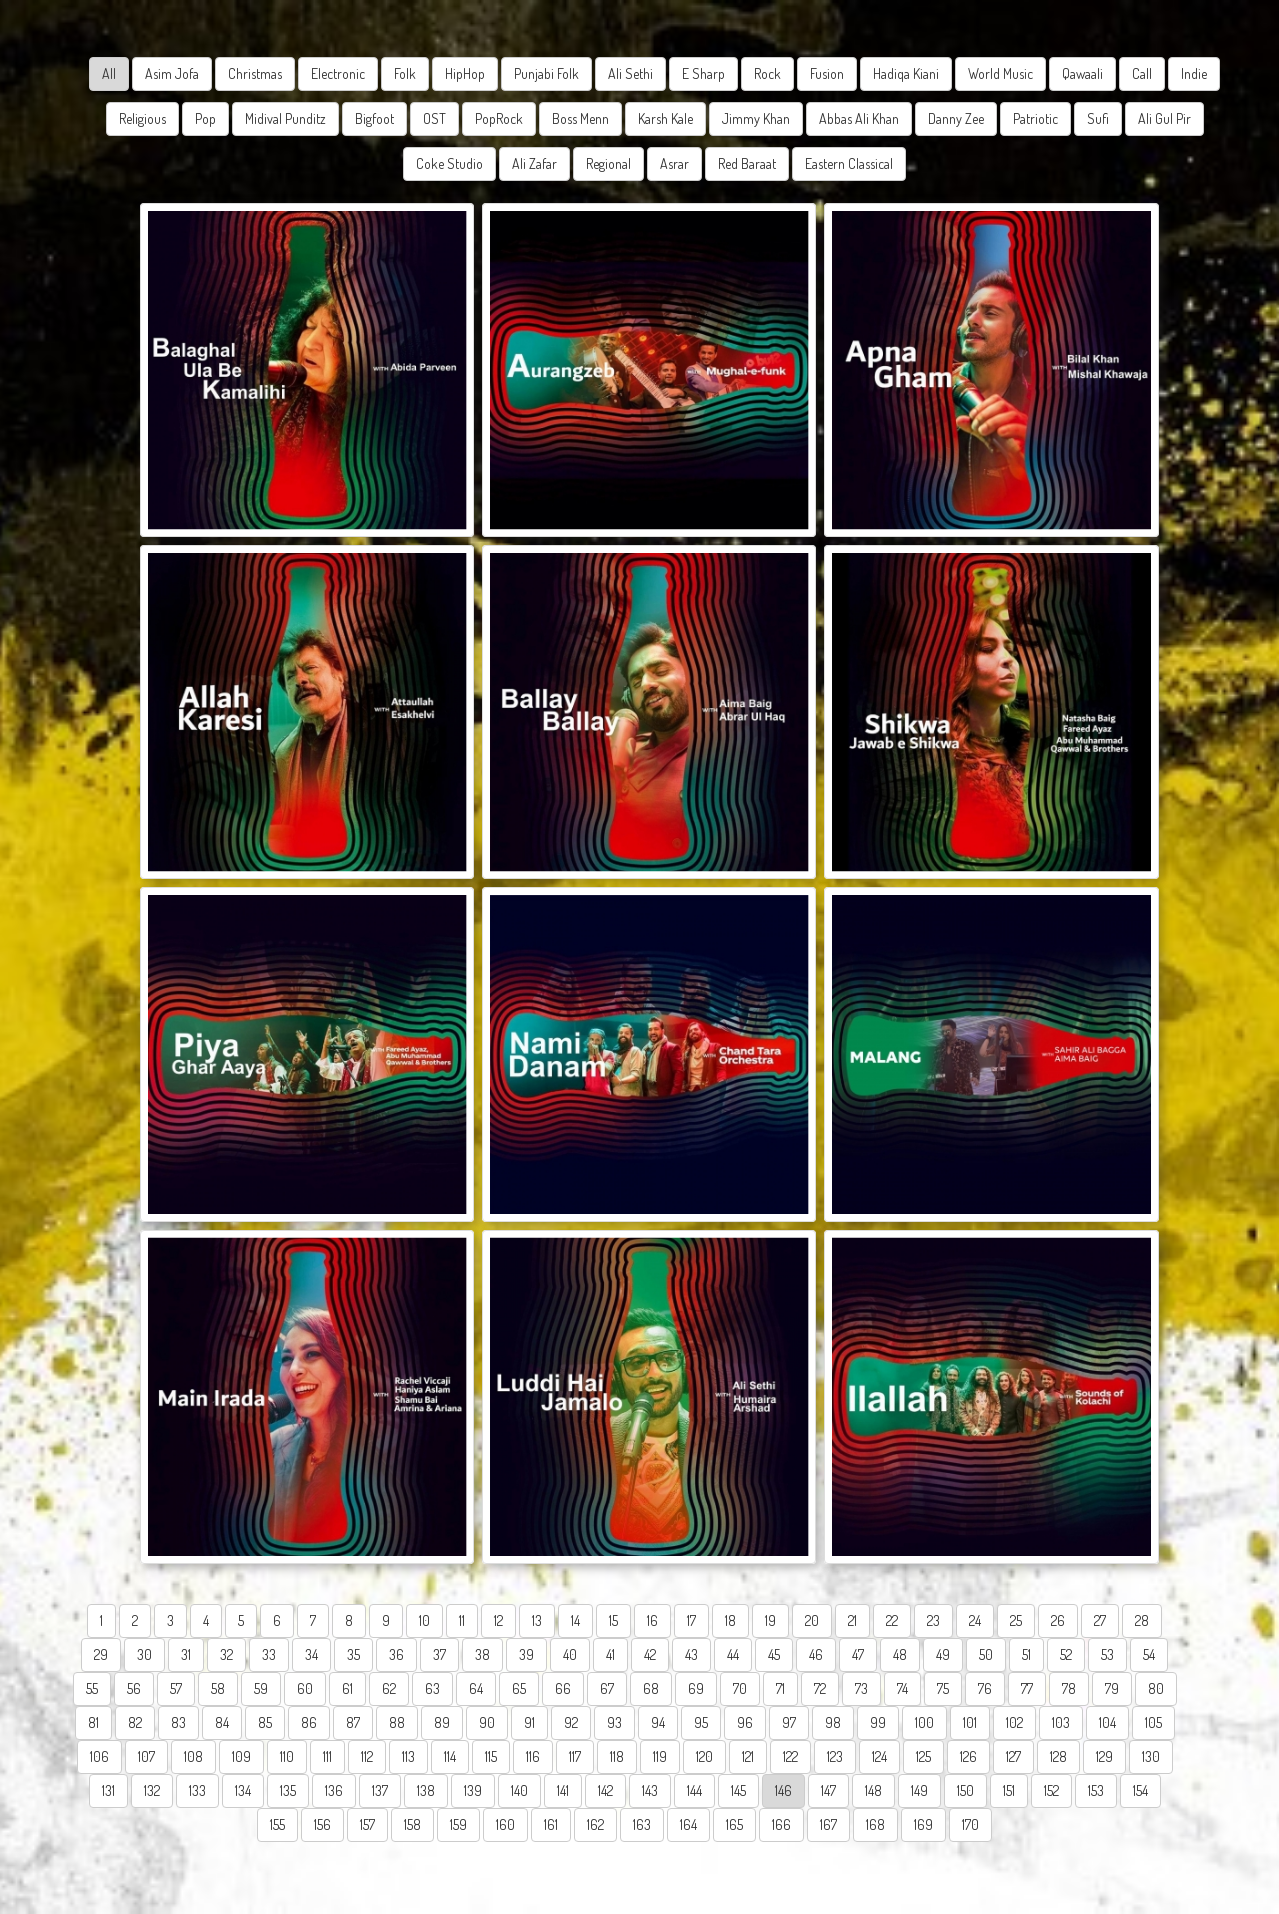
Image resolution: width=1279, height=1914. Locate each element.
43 (691, 1654)
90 (487, 1722)
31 (186, 1654)
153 (1096, 1790)
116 (533, 1756)
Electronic (338, 73)
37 (439, 1654)
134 (243, 1790)
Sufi (1098, 118)
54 (1149, 1654)
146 (783, 1790)
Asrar (674, 163)
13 (537, 1620)
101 (970, 1722)
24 (975, 1620)
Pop (205, 118)
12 (498, 1620)
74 (902, 1688)
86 (309, 1722)
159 (458, 1824)
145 (738, 1790)
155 (277, 1824)
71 (780, 1688)
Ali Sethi (630, 73)
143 (650, 1790)
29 (101, 1654)
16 (652, 1620)
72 (820, 1688)
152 (1051, 1790)
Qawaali (1082, 73)
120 (704, 1756)
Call (1142, 73)
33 (269, 1654)
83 (178, 1722)
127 (1013, 1756)
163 (642, 1824)
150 (965, 1790)
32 (226, 1654)
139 (473, 1790)
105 (1153, 1722)
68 (651, 1688)
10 (424, 1620)
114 (450, 1756)
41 (610, 1654)
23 (933, 1620)
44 (733, 1654)
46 (816, 1654)
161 (551, 1824)
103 (1061, 1722)
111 (327, 1756)
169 (923, 1824)
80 (1156, 1688)
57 (176, 1688)
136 (334, 1790)
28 (1142, 1620)
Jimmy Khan (756, 118)
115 (491, 1756)
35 (353, 1654)
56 (134, 1688)
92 (571, 1722)
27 (1100, 1620)
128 (1058, 1756)
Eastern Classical (849, 163)
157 (367, 1824)
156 (322, 1824)
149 (919, 1790)
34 (311, 1654)
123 (835, 1756)
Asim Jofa (172, 73)
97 (789, 1722)
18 (730, 1620)
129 (1104, 1756)
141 (563, 1790)
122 (790, 1756)
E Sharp (703, 73)
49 (943, 1654)
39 (526, 1654)
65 (519, 1688)
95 (701, 1722)
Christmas (255, 73)
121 (748, 1756)
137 (380, 1790)
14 (575, 1620)
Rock (767, 73)
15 (613, 1620)
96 (745, 1722)
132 (152, 1790)
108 (193, 1756)
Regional (608, 163)
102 (1014, 1722)
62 (389, 1688)
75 (943, 1688)
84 (222, 1722)
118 (617, 1756)
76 (985, 1688)
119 (660, 1756)
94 (658, 1722)
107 (146, 1756)
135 (288, 1790)
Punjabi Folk (546, 73)
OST (434, 118)
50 (986, 1654)
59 (261, 1688)
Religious (142, 118)
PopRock (499, 118)
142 (605, 1790)
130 (1151, 1756)
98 (833, 1722)
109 (241, 1756)
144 (694, 1790)
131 (108, 1790)
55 (92, 1688)
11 (462, 1620)
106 (99, 1756)
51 (1026, 1654)
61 (347, 1688)
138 (426, 1790)
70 (740, 1688)
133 (197, 1790)
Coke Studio (449, 163)
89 (442, 1722)
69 (696, 1688)
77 (1027, 1688)
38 (482, 1654)
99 (878, 1722)
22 (892, 1620)
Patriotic (1035, 118)
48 (900, 1654)
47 (858, 1654)
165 (734, 1824)
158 (412, 1824)
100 (924, 1722)
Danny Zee (956, 118)
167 (828, 1824)
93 (614, 1722)
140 (519, 1790)
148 (873, 1790)
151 (1009, 1790)
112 (367, 1756)
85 (265, 1722)
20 (812, 1620)
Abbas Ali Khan (859, 118)
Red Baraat (747, 163)
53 (1107, 1654)
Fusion (827, 73)
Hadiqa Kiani (906, 73)
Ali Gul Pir (1164, 118)
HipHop (465, 73)
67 (607, 1688)
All (109, 73)
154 (1140, 1790)
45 (774, 1654)
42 (650, 1654)
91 (529, 1722)
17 (691, 1620)
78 (1069, 1688)
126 (968, 1756)
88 (397, 1722)
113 (408, 1756)
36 (396, 1654)
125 (923, 1756)
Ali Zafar (534, 163)
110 (287, 1756)
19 (770, 1620)
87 (353, 1722)
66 (563, 1688)
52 (1066, 1654)
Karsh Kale (665, 118)
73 (861, 1688)
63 (432, 1688)
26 (1058, 1620)
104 (1107, 1722)
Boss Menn (580, 118)
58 (218, 1688)
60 (305, 1688)
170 (970, 1824)
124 (879, 1756)
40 (570, 1654)
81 (93, 1722)
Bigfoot (374, 118)
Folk (405, 73)
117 (575, 1756)
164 (688, 1824)
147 (828, 1790)
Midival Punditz (285, 118)
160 (505, 1824)
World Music (1000, 73)
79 (1112, 1688)
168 (875, 1824)
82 (135, 1722)
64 (476, 1688)
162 (595, 1824)
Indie (1194, 73)
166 (781, 1824)
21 (852, 1620)
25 (1016, 1620)
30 (144, 1654)
